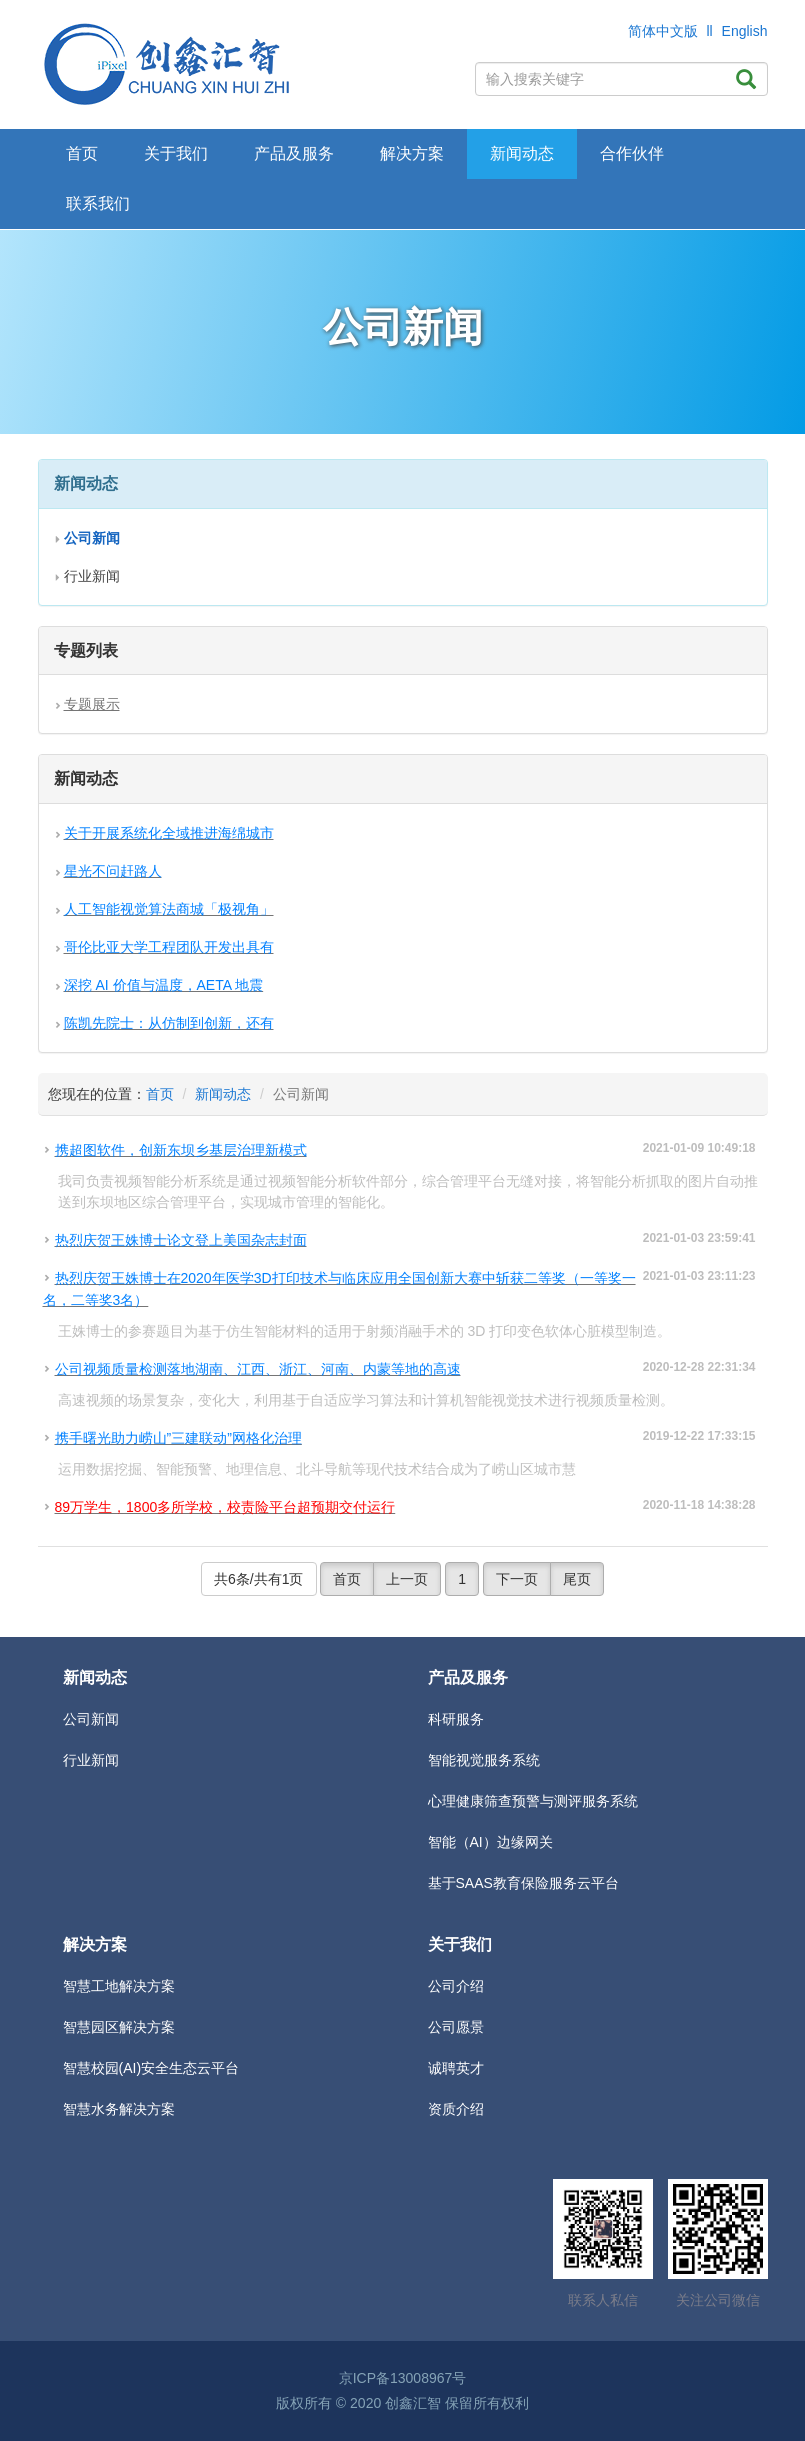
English (745, 31)
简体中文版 (663, 31)
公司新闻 (91, 1719)
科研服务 (456, 1719)
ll (709, 31)
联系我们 (98, 203)
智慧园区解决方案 (119, 2027)
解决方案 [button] (412, 153)
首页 (82, 153)
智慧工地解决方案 (119, 1986)
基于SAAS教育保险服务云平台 (523, 1883)
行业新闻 (92, 576)
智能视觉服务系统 (484, 1760)
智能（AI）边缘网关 (490, 1842)
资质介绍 (456, 2109)
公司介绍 (456, 1986)
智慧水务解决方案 (119, 2109)
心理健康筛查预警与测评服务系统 (533, 1801)
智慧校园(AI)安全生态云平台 (151, 2068)
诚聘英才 (456, 2068)
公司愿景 (456, 2027)
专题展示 (92, 704)
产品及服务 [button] (294, 153)
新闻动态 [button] (522, 153)
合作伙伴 (632, 153)
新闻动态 (223, 1094)
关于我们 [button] (176, 153)
